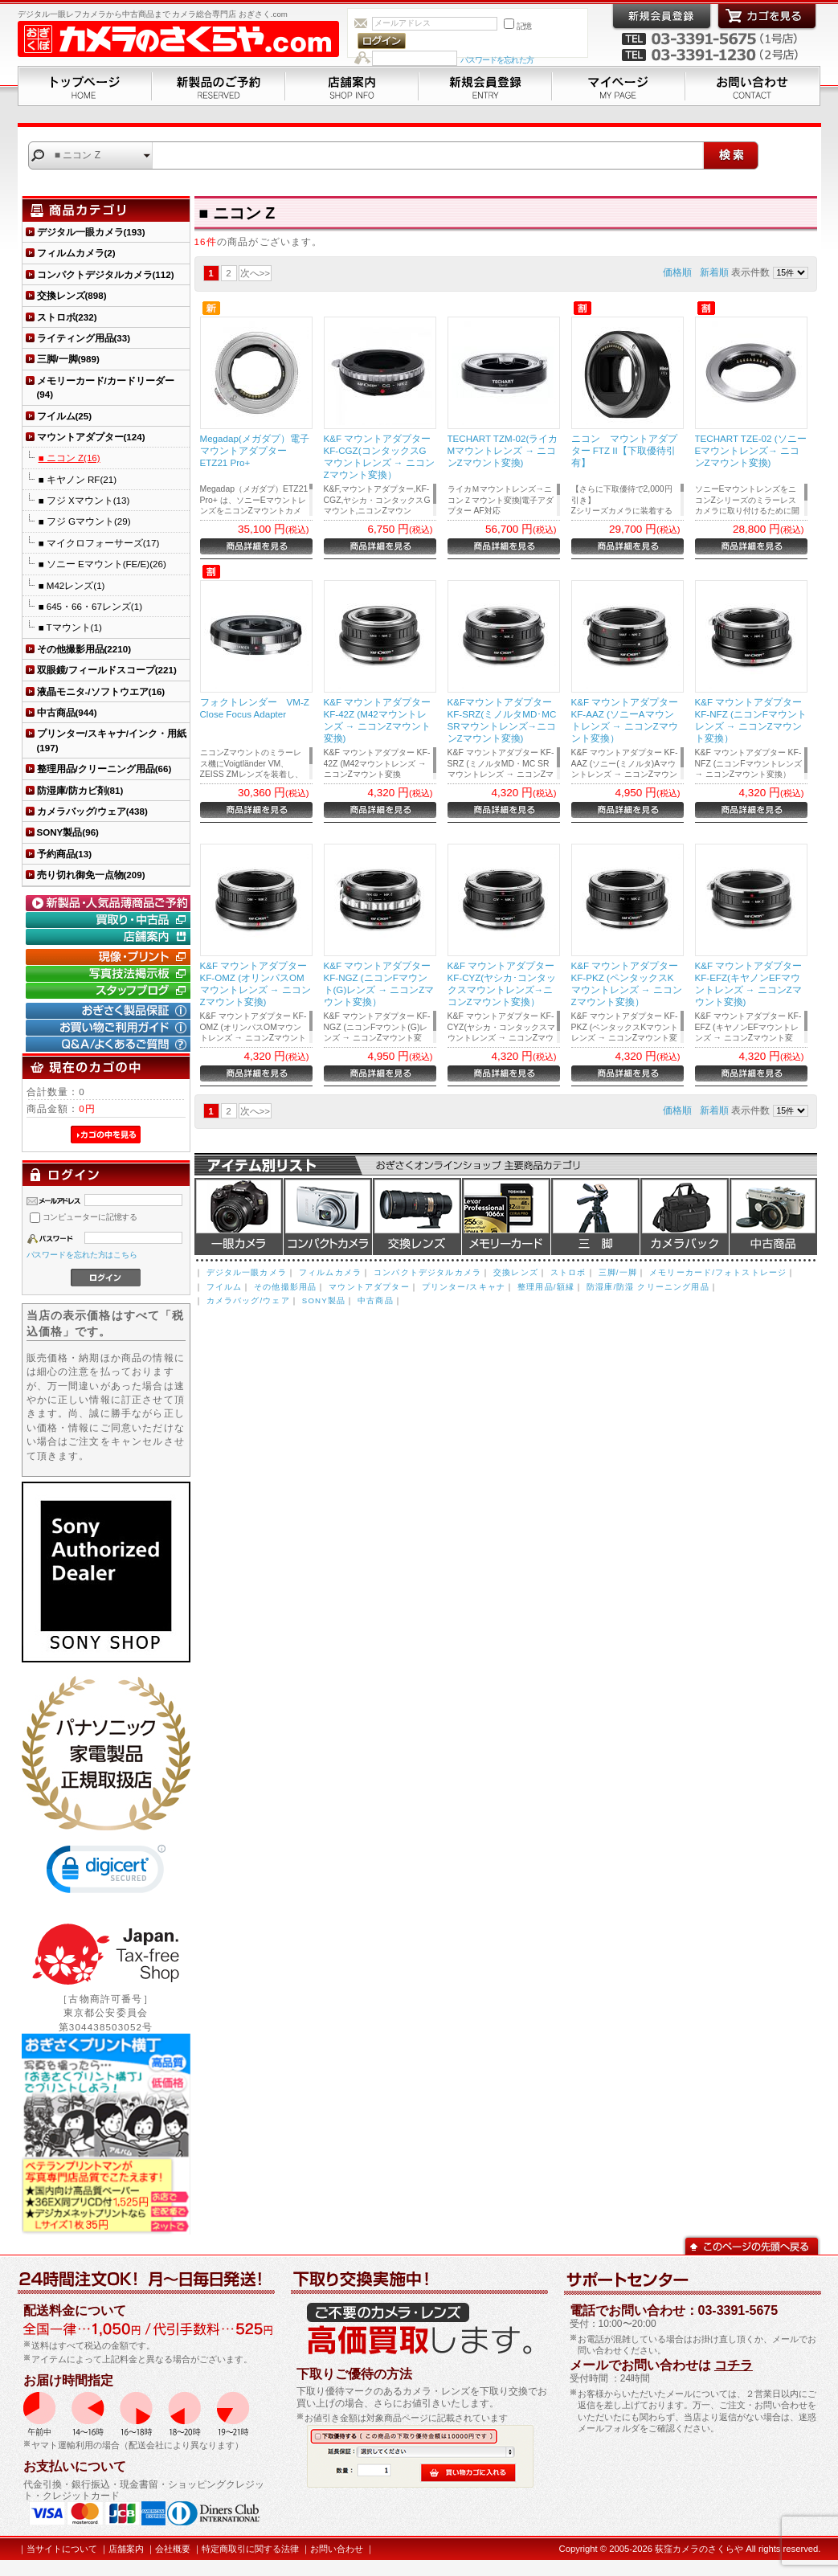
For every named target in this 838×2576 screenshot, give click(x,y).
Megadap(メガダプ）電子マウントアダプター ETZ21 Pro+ (254, 450)
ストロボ (568, 1272)
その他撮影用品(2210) (84, 649)
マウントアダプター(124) (91, 436)
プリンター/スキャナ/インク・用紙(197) (111, 740)
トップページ (85, 86)
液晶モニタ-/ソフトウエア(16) (101, 691)
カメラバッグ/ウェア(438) (92, 811)
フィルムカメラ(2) (76, 252)
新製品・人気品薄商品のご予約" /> (110, 903)
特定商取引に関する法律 (250, 2549)
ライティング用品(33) (84, 338)
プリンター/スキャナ (463, 1286)
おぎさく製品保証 (110, 1011)
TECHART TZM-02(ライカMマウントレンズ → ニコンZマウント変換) (503, 450)
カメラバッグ (684, 1216)
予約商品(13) (64, 853)
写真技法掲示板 (110, 974)
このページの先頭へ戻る (751, 2245)
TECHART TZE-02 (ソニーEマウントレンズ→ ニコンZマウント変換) (751, 450)
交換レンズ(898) (72, 295)
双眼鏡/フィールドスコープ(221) (107, 669)
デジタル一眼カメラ (238, 1216)
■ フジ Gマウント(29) (85, 521)
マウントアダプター (369, 1286)
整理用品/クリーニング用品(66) (104, 768)
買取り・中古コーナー (110, 920)
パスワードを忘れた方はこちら (82, 1254)
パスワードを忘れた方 (496, 59)
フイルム (224, 1286)
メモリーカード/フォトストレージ (718, 1272)
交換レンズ (417, 1216)
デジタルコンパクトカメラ (328, 1216)
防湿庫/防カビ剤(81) (80, 790)
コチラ (733, 2365)
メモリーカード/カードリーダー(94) (105, 387)
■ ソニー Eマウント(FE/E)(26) (102, 563)
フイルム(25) (64, 416)
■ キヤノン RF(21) (78, 479)
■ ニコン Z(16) (69, 457)
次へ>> (255, 273)
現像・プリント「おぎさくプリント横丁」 (110, 957)
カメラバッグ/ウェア (248, 1300)
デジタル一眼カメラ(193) (91, 232)
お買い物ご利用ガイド (110, 1028)
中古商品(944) (67, 712)
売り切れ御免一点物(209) (91, 874)
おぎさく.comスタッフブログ (110, 991)
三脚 (595, 1216)
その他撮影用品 (285, 1286)
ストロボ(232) (67, 317)
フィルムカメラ (330, 1272)
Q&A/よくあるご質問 (110, 1045)
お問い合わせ (752, 86)
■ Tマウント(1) (70, 627)
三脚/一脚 (618, 1272)
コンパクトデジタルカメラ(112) (105, 274)
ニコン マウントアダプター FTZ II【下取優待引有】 (624, 450)
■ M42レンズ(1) (72, 585)
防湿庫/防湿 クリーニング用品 (648, 1286)
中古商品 (773, 1216)
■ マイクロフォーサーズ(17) (99, 543)
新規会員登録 (485, 86)
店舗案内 (352, 86)
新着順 (714, 272)
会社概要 (172, 2549)
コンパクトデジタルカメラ (427, 1272)
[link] (106, 1872)
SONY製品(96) (68, 832)
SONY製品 (323, 1300)
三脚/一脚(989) (68, 359)
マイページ (618, 86)
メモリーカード (506, 1216)
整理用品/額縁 (545, 1286)
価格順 (677, 272)
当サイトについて (62, 2549)
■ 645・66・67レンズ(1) (91, 606)
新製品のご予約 (218, 86)
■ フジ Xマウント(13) (84, 500)
